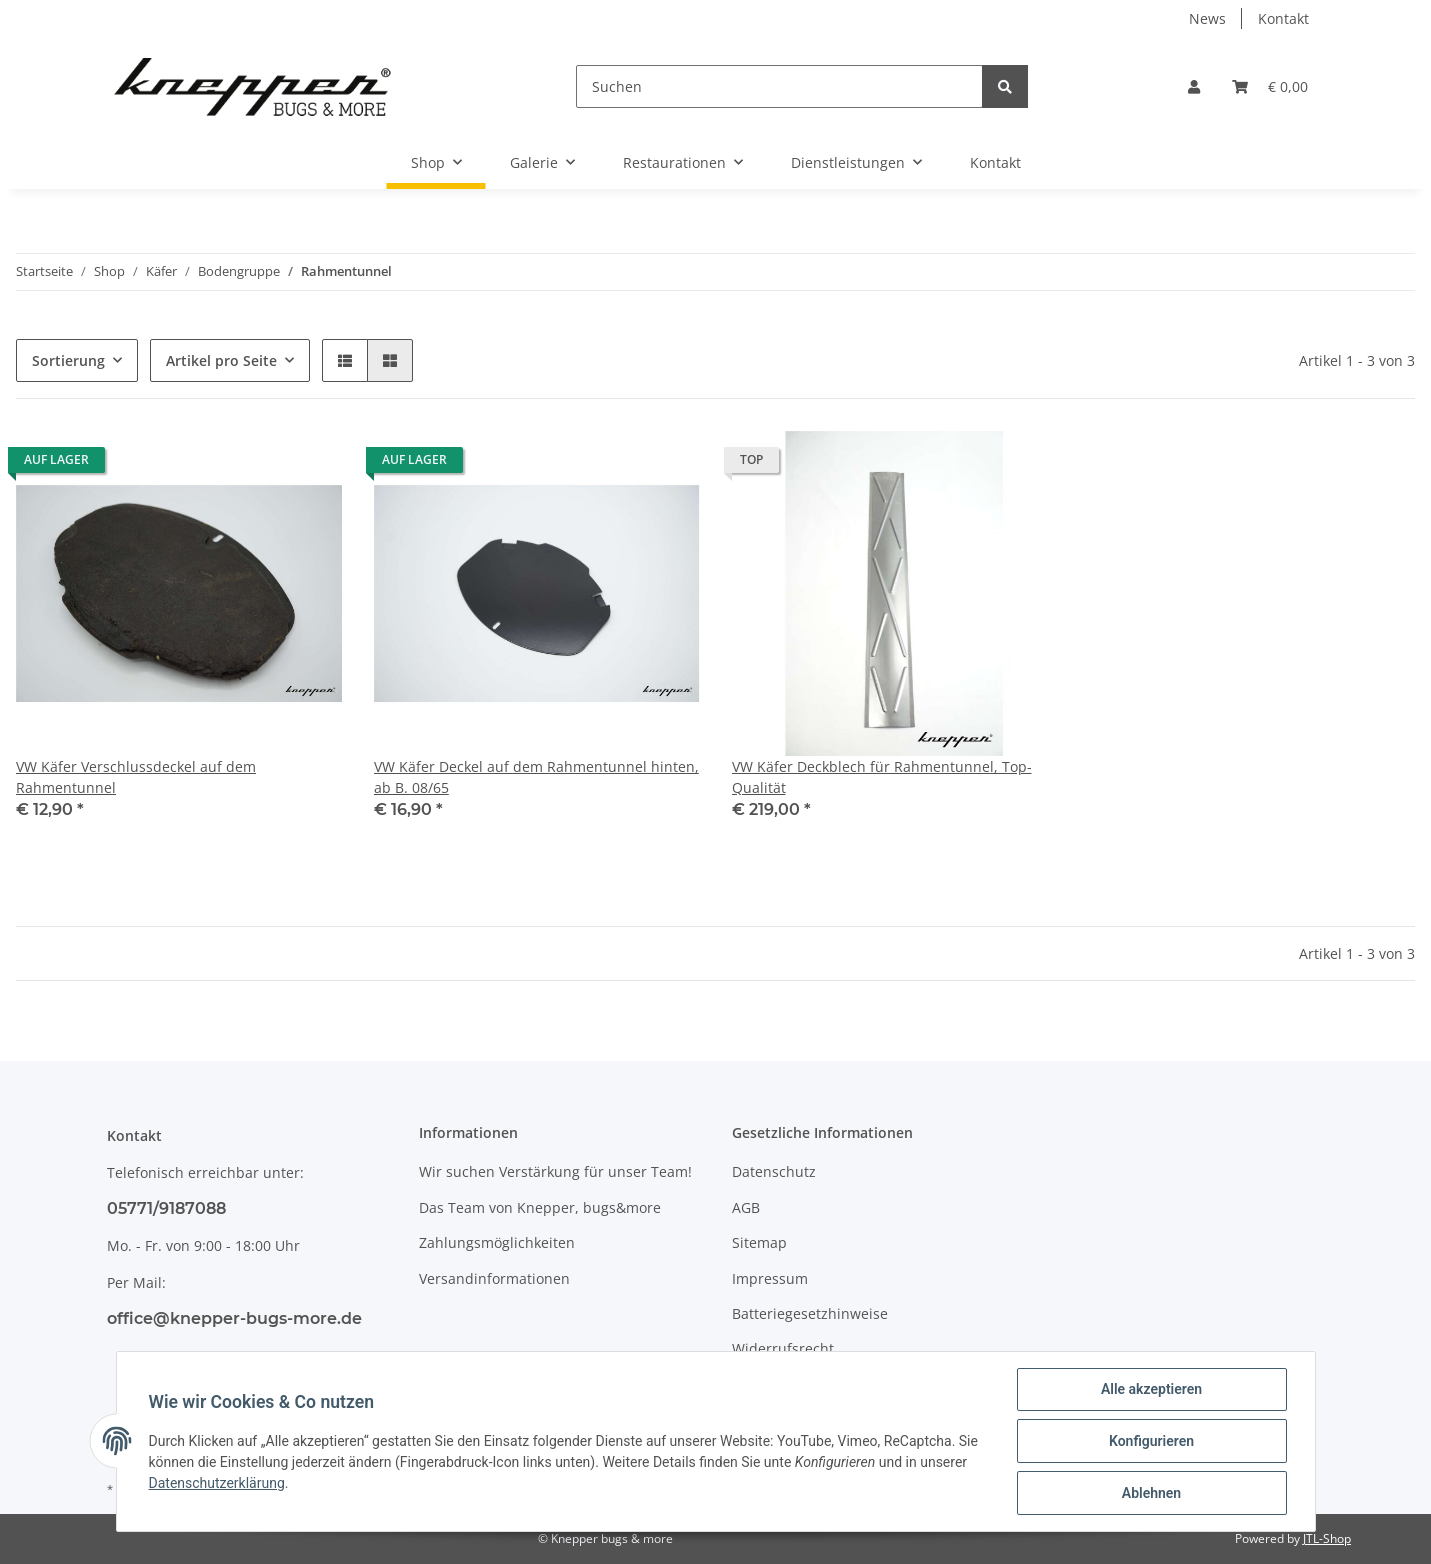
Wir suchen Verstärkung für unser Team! (555, 1171)
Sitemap (759, 1242)
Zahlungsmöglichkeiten (497, 1242)
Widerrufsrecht (783, 1348)
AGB (746, 1207)
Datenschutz (774, 1171)
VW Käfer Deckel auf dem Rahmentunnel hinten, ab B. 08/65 (536, 777)
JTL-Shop (1327, 1538)
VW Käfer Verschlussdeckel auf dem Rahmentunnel (136, 777)
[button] (1194, 86)
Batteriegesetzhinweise (810, 1313)
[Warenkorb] (1270, 86)
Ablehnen (1151, 1493)
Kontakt (1283, 18)
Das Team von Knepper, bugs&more (540, 1207)
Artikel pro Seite (221, 360)
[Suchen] (779, 86)
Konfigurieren (1151, 1441)
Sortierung (68, 360)
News (1207, 18)
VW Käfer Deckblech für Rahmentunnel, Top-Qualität (882, 777)
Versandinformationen (494, 1278)
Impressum (770, 1278)
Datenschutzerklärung (217, 1483)
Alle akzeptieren (1151, 1389)
